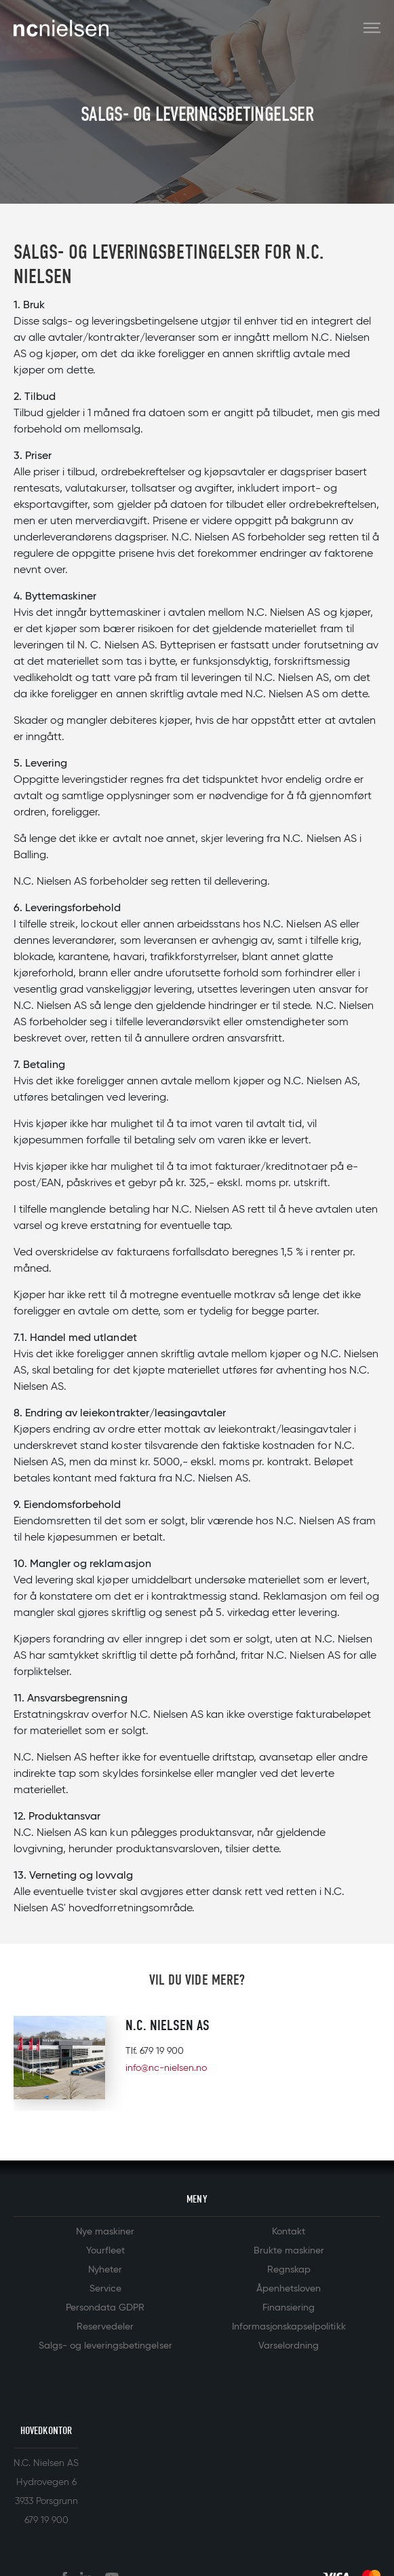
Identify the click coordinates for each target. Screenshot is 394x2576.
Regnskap (289, 2270)
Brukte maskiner (289, 2251)
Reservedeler (105, 2327)
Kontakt (288, 2232)
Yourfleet (105, 2251)
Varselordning (288, 2346)
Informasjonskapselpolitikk (289, 2327)
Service (105, 2289)
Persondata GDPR (105, 2308)
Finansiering (288, 2308)
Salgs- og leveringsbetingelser (105, 2346)
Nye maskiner (105, 2232)
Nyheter (105, 2270)
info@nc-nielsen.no (166, 2068)
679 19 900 (162, 2051)
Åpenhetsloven (288, 2289)
